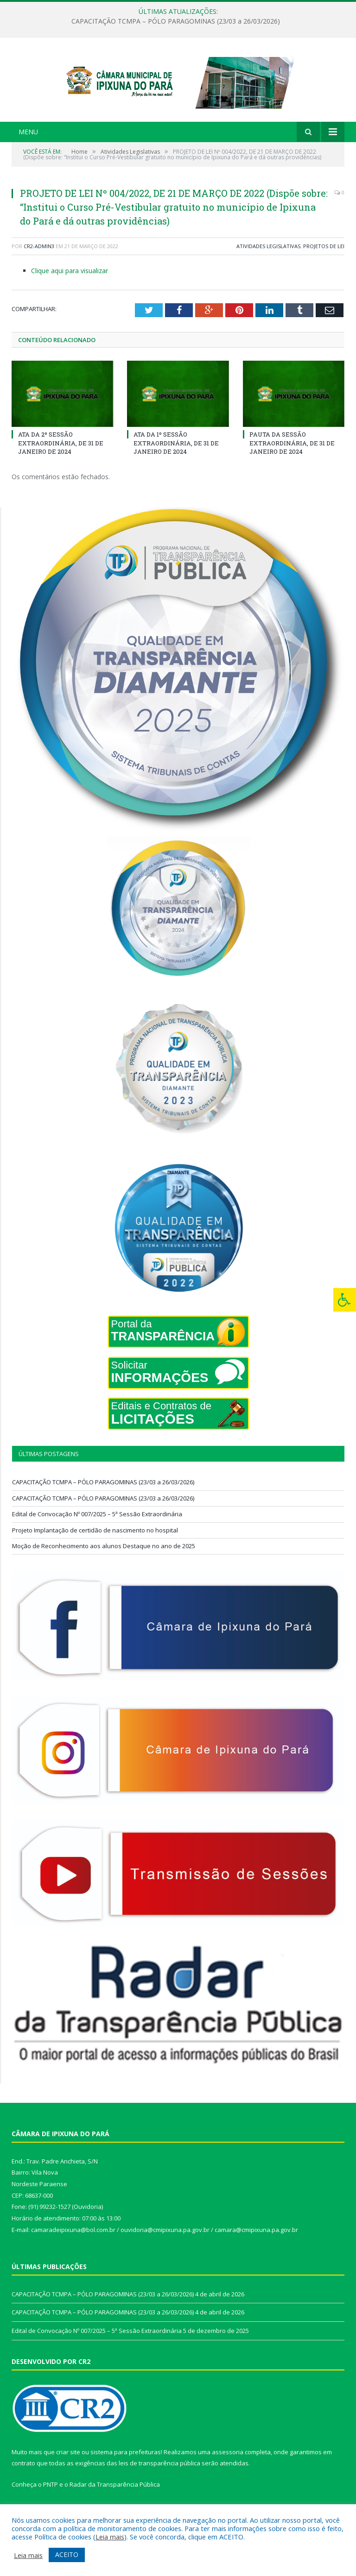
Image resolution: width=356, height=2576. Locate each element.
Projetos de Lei (323, 268)
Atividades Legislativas (268, 268)
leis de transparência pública (159, 2486)
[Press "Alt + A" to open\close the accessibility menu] (344, 1300)
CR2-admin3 (39, 268)
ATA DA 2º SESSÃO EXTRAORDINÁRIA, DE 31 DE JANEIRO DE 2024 (60, 465)
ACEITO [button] (66, 2554)
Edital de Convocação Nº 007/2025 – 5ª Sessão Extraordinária (97, 1536)
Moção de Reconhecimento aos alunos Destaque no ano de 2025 (103, 1568)
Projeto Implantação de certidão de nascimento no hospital (95, 1552)
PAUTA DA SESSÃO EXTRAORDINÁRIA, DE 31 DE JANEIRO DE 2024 (292, 465)
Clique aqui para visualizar (69, 292)
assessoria (227, 2474)
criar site (68, 2474)
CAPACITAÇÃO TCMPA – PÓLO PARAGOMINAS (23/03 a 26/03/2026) (175, 21)
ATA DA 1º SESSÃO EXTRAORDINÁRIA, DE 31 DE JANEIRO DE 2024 (176, 465)
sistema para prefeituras (125, 2474)
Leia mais (109, 2536)
